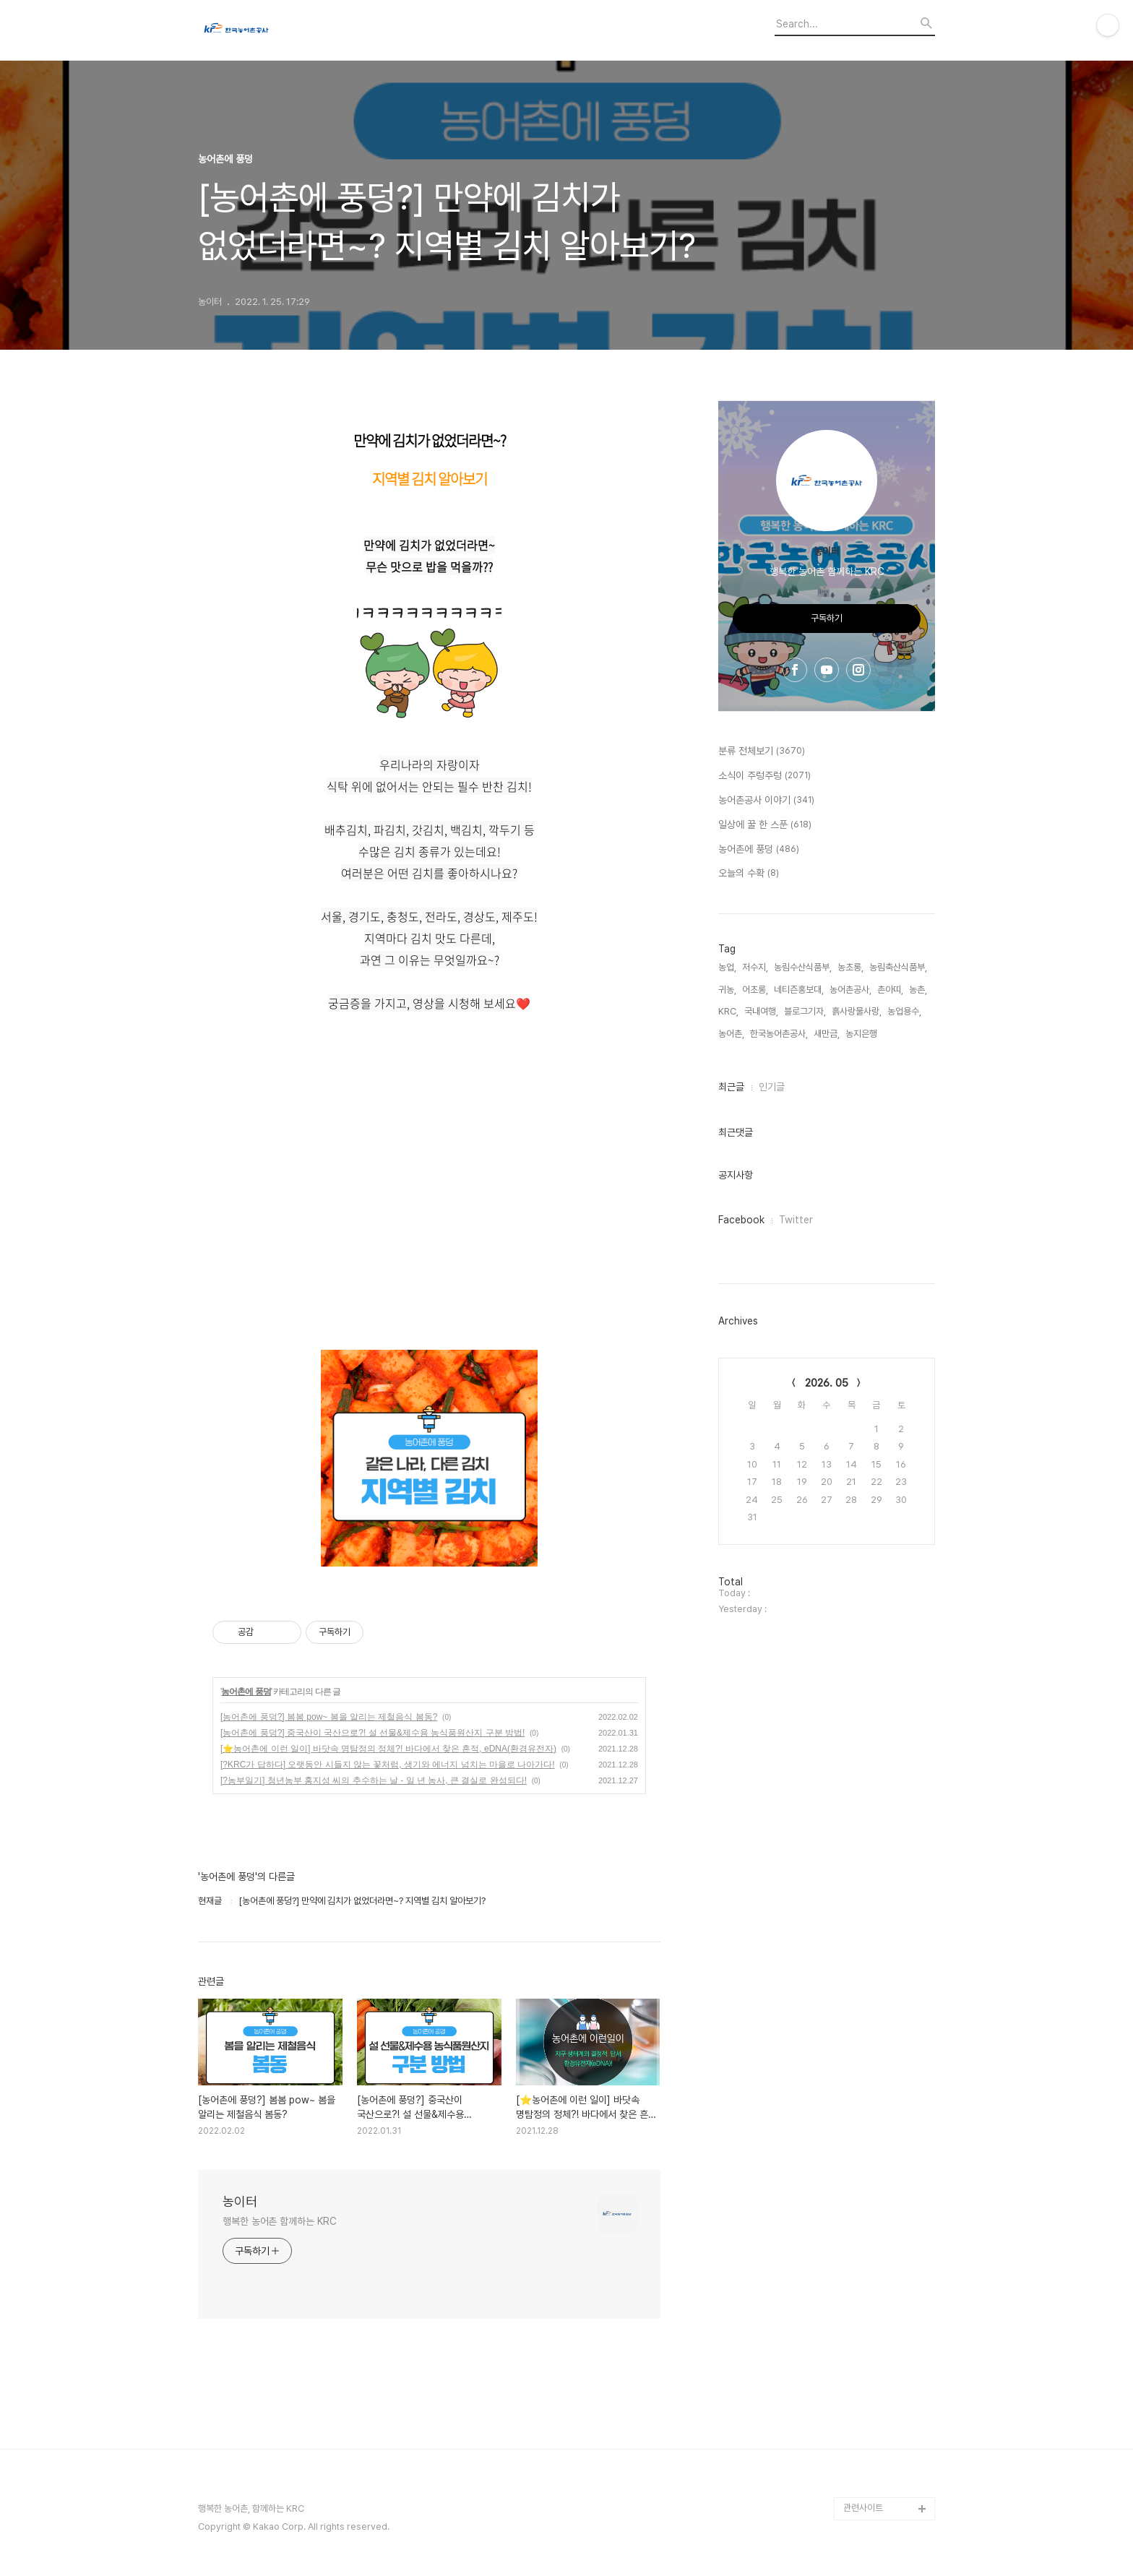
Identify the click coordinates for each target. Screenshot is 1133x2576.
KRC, (728, 1011)
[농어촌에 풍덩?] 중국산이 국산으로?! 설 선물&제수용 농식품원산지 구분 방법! (372, 1733)
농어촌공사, (850, 989)
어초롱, (755, 989)
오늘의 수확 (748, 873)
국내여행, (761, 1011)
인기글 (772, 1087)
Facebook (741, 1219)
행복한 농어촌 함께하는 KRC (279, 2221)
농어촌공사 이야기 (766, 800)
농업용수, (904, 1011)
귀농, (727, 989)
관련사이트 (863, 2507)
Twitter (796, 1219)
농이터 (240, 2201)
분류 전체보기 (761, 751)
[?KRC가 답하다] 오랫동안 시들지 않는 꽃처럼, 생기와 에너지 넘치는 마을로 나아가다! (387, 1764)
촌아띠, (890, 989)
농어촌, (731, 1033)
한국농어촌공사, (779, 1033)
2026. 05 (826, 1383)
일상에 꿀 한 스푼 (764, 825)
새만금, (827, 1033)
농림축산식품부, (898, 967)
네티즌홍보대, (799, 989)
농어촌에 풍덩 (245, 1692)
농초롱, (850, 967)
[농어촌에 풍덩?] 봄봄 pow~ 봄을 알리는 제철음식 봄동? (328, 1717)
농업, (727, 967)
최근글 (731, 1087)
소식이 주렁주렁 (764, 776)
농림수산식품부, (803, 967)
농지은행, (862, 1033)
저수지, (755, 967)
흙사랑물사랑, (857, 1011)
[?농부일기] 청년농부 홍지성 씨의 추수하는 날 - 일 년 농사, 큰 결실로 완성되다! (373, 1780)
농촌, (918, 989)
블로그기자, (805, 1011)
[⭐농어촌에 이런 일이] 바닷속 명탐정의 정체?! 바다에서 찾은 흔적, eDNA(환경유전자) (388, 1749)
